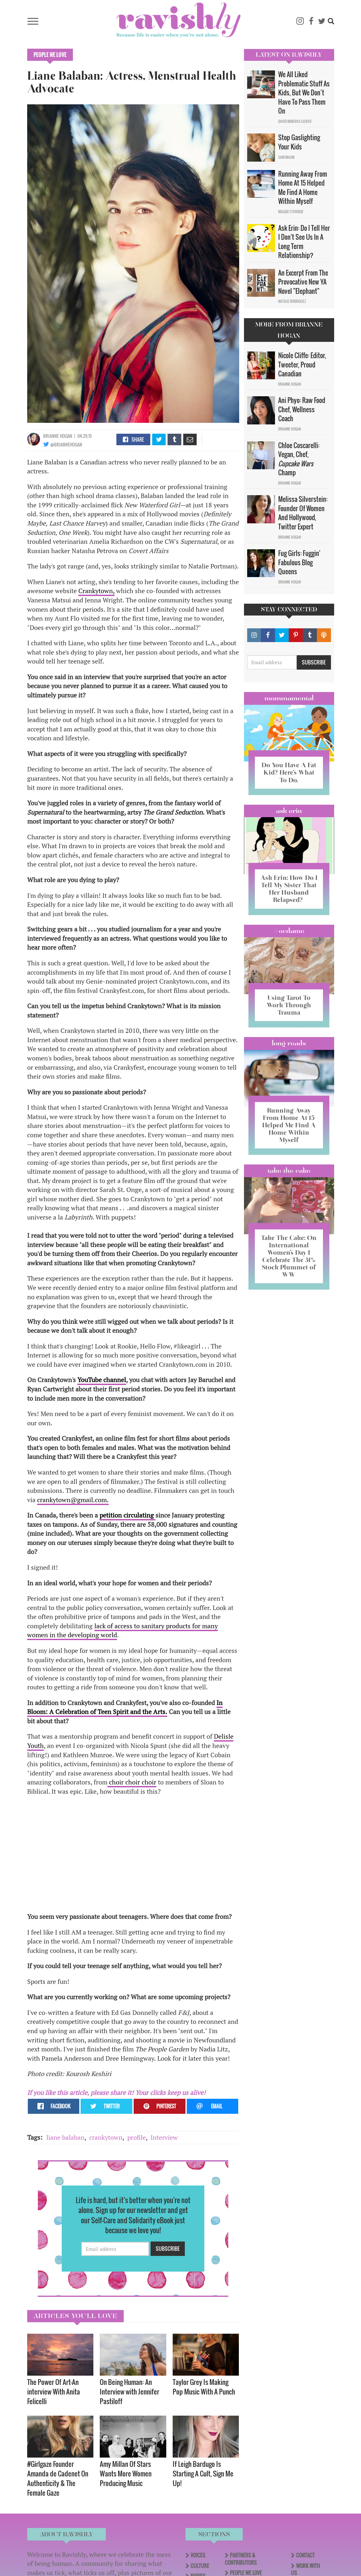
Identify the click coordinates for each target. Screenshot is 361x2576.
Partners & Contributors (241, 2558)
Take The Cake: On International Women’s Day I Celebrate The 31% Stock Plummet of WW (289, 1256)
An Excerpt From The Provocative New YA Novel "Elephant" (303, 282)
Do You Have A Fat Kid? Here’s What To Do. (289, 772)
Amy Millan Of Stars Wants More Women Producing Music (126, 2473)
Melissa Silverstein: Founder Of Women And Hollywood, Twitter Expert (302, 512)
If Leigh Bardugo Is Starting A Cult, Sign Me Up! (203, 2473)
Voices (198, 2555)
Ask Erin (289, 811)
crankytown (105, 2137)
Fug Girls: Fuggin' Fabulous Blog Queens (299, 562)
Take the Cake (289, 1170)
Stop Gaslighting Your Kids (299, 142)
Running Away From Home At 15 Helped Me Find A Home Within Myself (302, 187)
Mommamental (289, 698)
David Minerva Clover (294, 121)
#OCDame (289, 931)
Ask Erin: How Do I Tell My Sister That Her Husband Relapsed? (289, 888)
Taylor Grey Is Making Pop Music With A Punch (204, 2386)
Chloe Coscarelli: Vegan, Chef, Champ (298, 459)
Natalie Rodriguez (292, 301)
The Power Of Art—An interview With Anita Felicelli (53, 2391)
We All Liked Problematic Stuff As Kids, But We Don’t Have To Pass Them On (304, 92)
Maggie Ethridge (290, 211)
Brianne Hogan (57, 435)
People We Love (50, 55)
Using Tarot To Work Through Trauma (289, 1005)
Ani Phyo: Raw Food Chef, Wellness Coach (301, 409)
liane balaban (65, 2137)
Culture (200, 2566)
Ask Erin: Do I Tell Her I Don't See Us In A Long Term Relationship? (304, 241)
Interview (164, 2137)
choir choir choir (131, 1782)
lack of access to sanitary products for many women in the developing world (122, 1630)
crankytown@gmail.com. (73, 1499)
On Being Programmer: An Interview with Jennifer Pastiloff (129, 2391)
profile (136, 2137)
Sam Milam (286, 157)
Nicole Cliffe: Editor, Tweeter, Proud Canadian (302, 364)
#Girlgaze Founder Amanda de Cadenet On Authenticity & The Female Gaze (57, 2478)
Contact (305, 2555)
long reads (289, 1043)
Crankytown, (96, 590)
